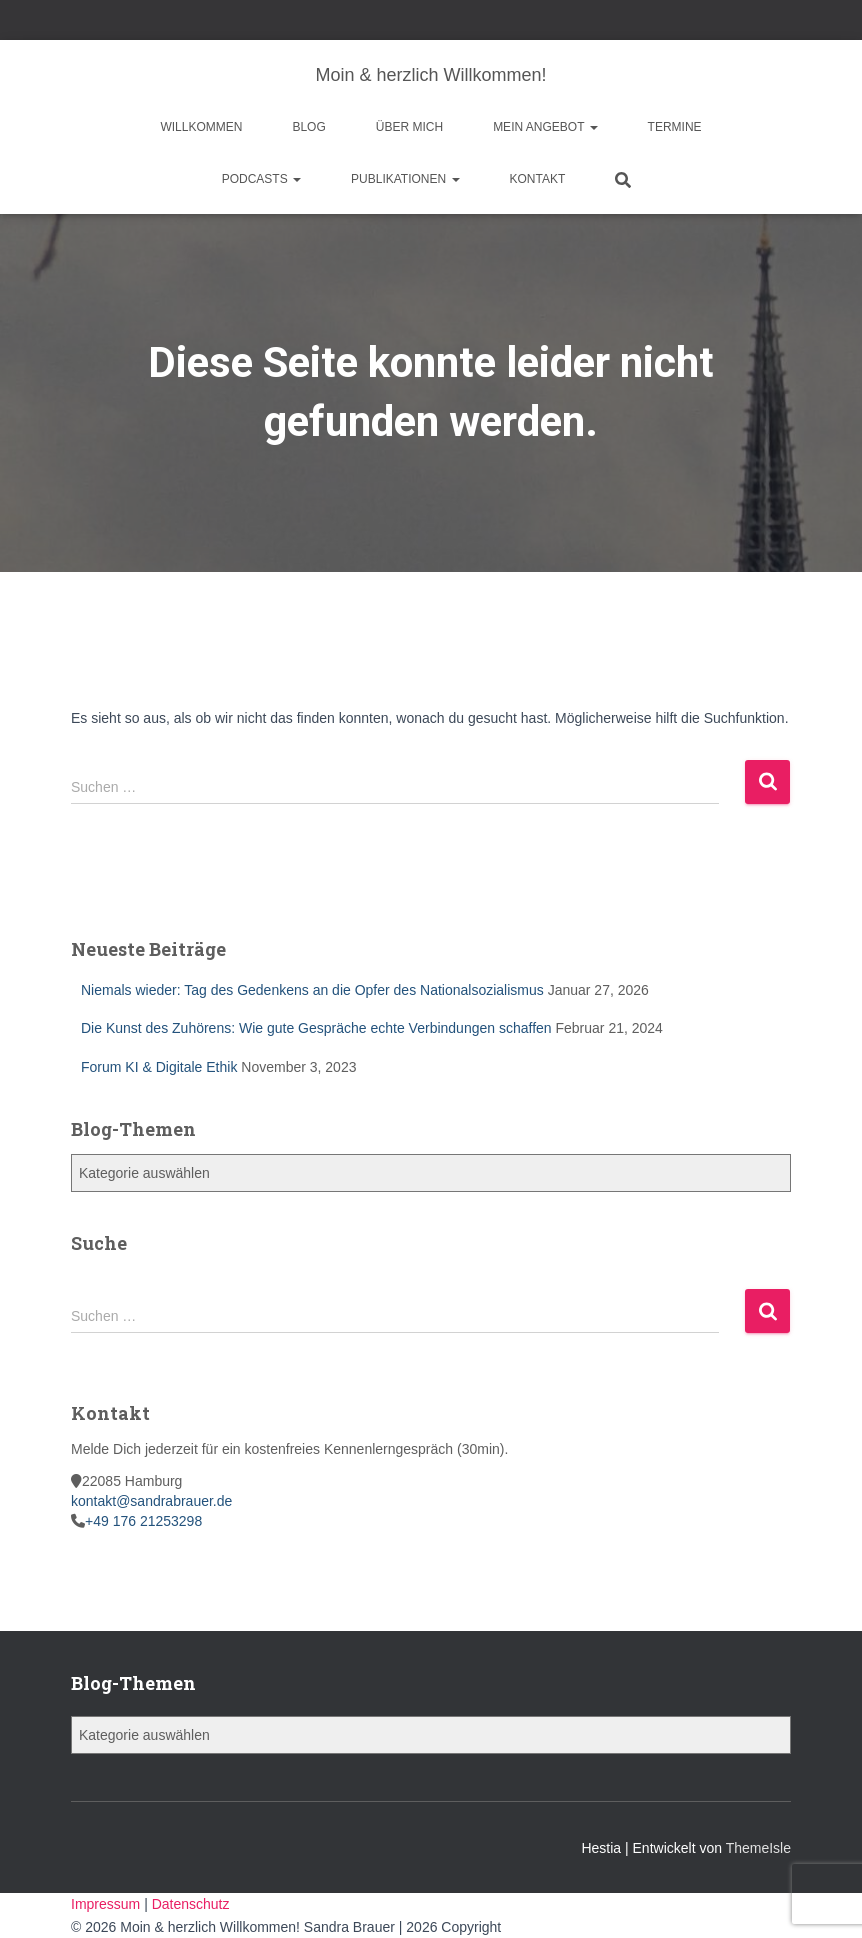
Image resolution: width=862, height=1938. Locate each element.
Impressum (107, 1904)
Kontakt (538, 179)
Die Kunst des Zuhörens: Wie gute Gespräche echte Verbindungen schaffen (316, 1028)
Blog (308, 127)
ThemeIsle (758, 1848)
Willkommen (201, 127)
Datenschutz (191, 1904)
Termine (675, 127)
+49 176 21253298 (143, 1521)
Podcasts (261, 179)
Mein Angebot (545, 127)
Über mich (409, 127)
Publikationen (405, 179)
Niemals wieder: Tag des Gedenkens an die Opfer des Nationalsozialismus (312, 990)
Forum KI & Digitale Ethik (159, 1067)
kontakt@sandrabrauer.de (151, 1501)
